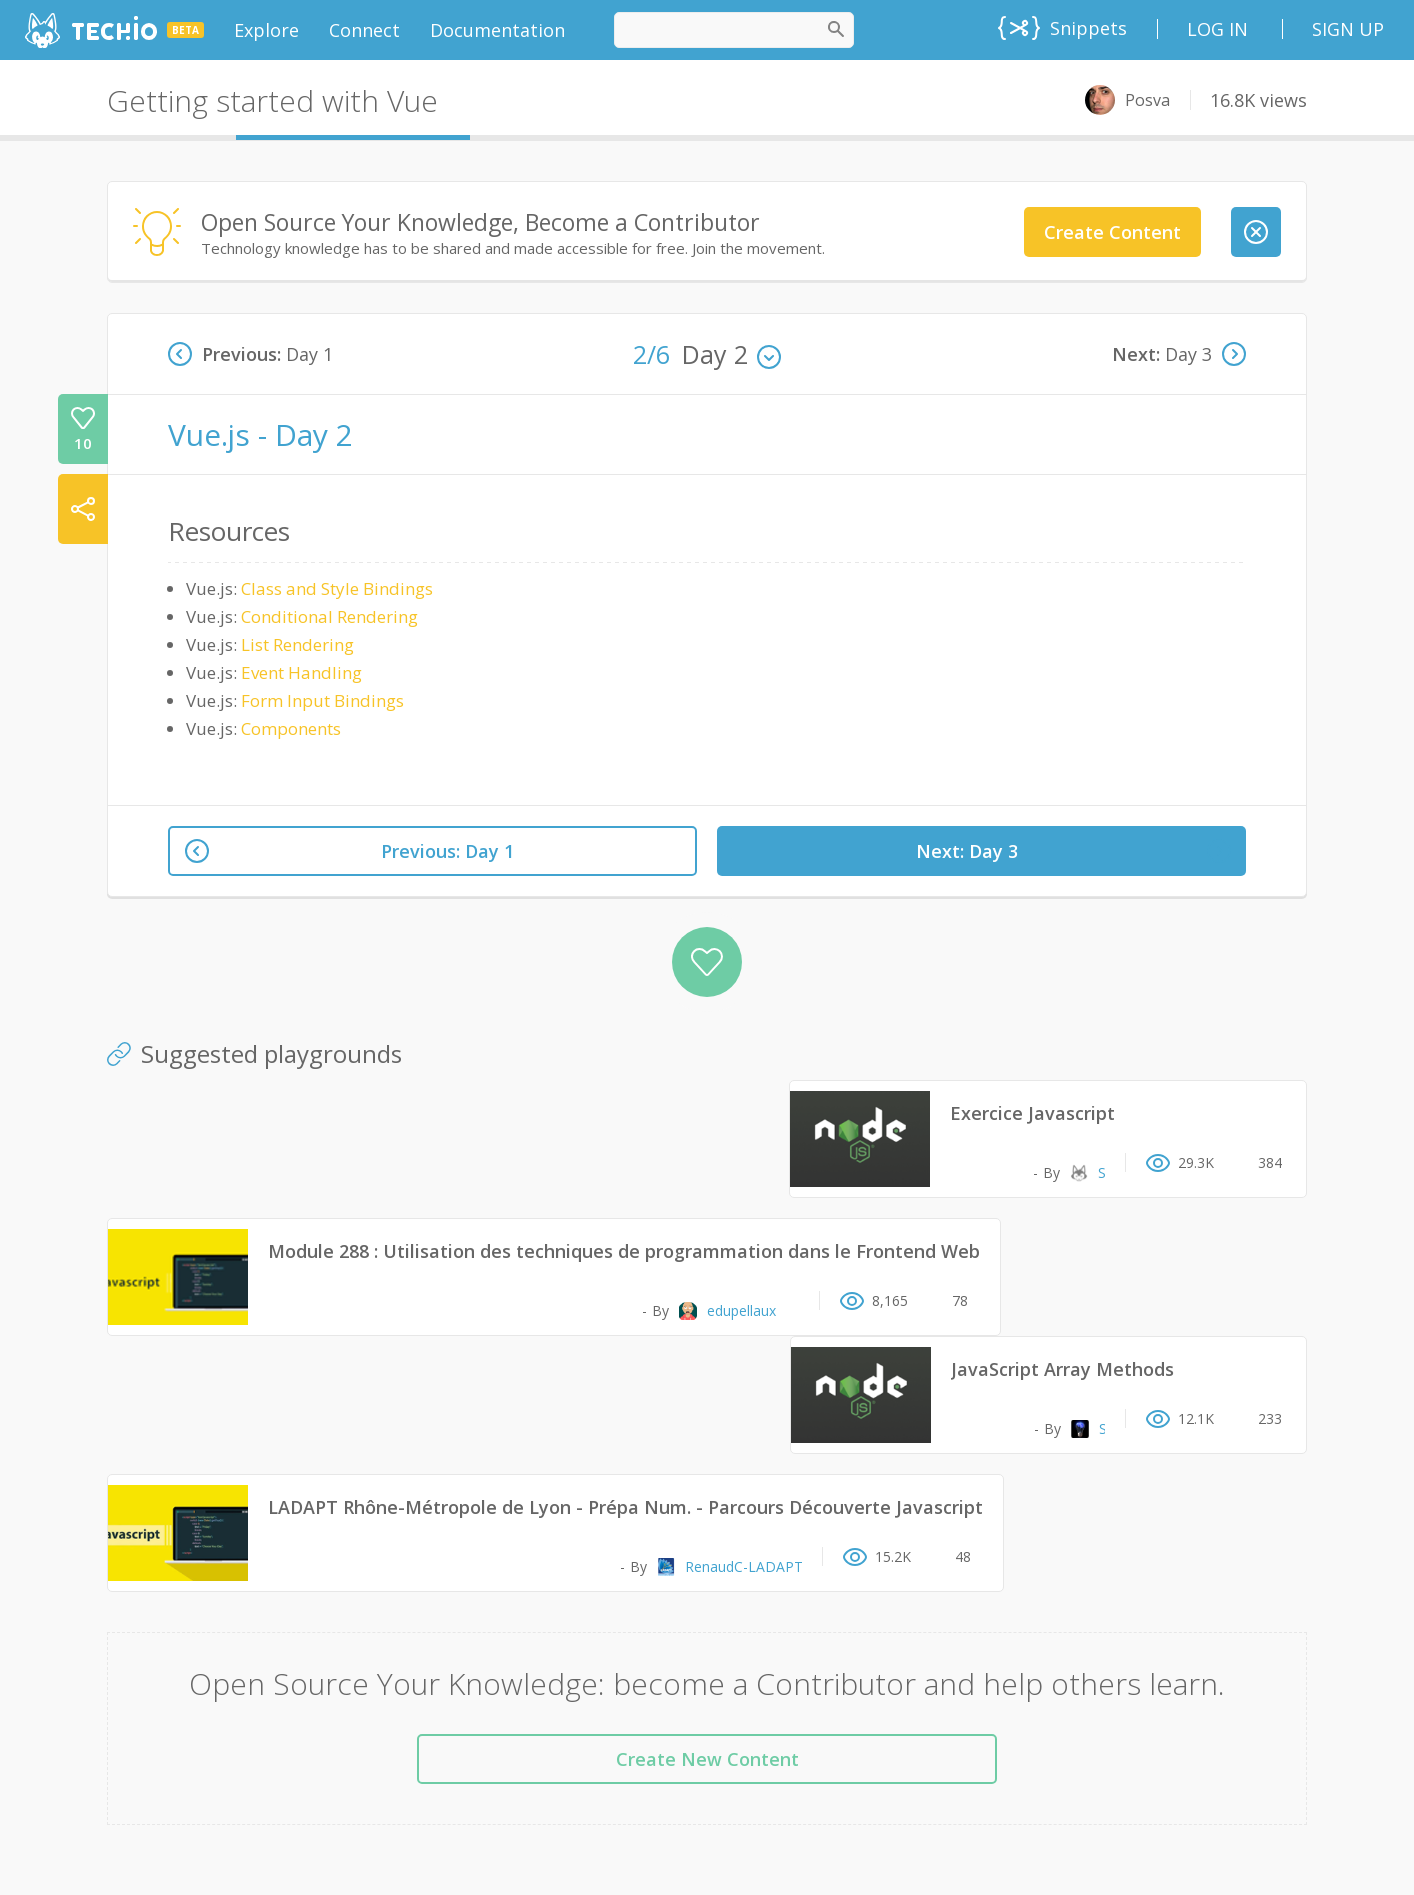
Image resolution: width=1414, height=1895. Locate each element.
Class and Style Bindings (337, 588)
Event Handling (301, 672)
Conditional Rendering (329, 616)
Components (291, 728)
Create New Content (707, 1759)
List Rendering (297, 644)
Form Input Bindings (322, 700)
